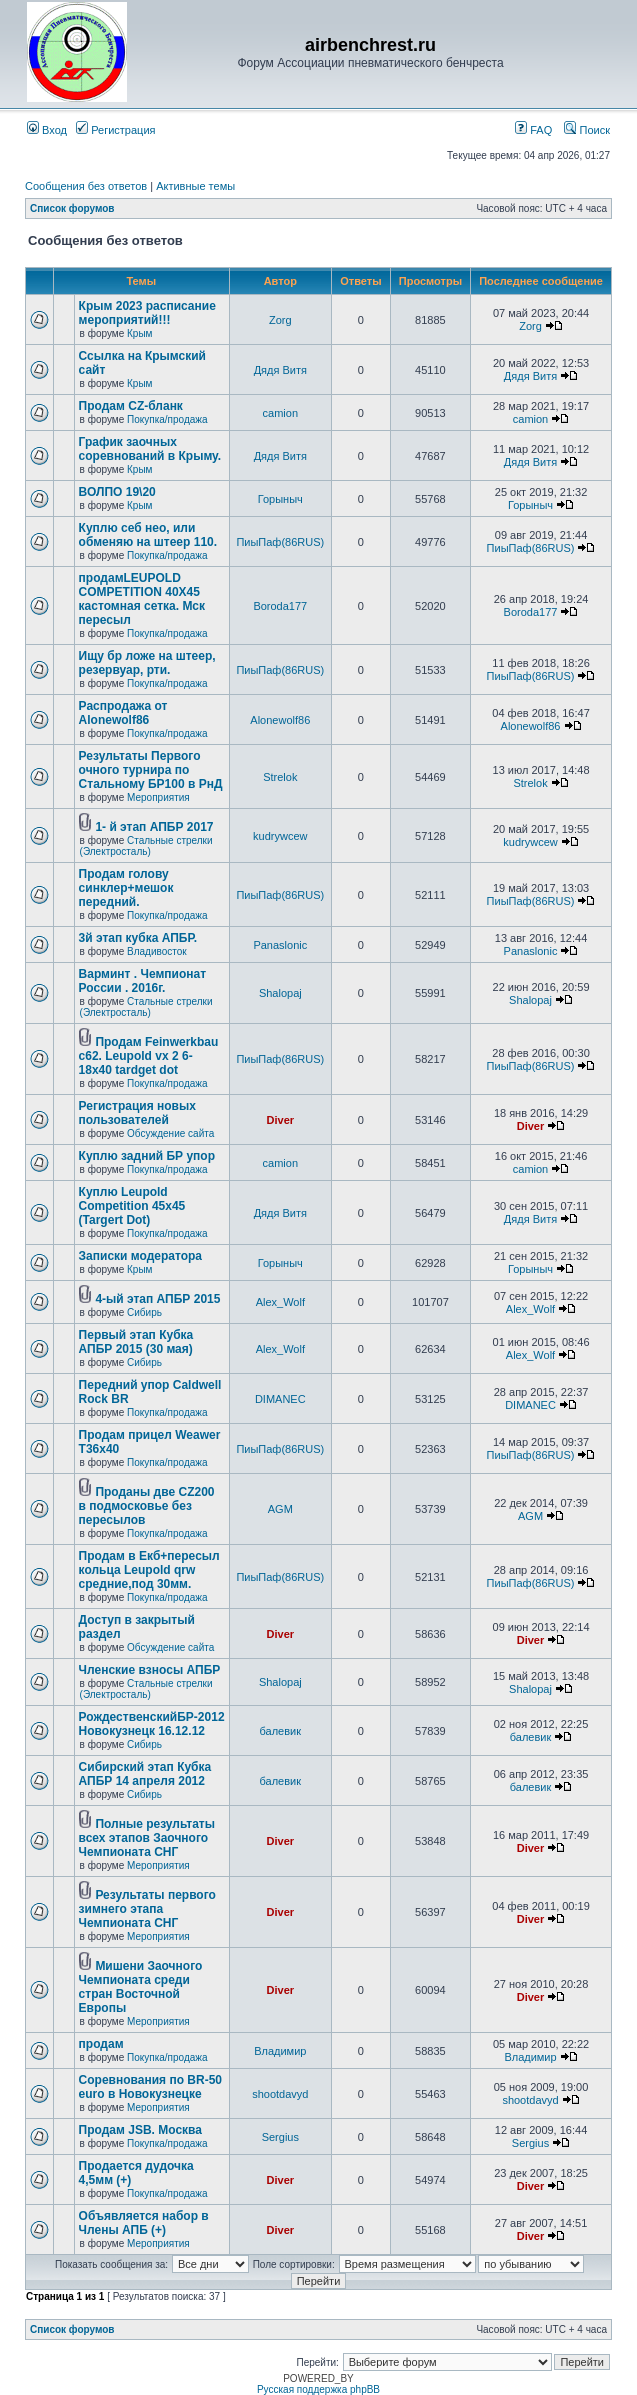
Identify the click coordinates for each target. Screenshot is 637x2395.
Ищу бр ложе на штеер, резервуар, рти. (147, 663)
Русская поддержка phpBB (318, 2389)
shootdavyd (280, 2094)
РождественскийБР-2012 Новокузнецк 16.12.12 (152, 1724)
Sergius (280, 2137)
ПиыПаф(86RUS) (280, 542)
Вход (47, 130)
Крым (139, 333)
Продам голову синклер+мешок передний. (126, 888)
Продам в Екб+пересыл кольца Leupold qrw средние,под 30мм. (149, 1570)
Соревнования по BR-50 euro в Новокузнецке (150, 2087)
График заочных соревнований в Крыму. (150, 449)
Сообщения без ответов (86, 186)
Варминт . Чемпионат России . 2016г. (142, 981)
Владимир (280, 2051)
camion (280, 413)
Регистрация (115, 130)
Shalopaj (280, 993)
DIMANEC (280, 1399)
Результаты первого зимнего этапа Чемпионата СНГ (147, 1909)
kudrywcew (280, 836)
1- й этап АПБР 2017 (154, 827)
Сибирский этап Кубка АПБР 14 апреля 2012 (145, 1774)
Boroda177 (280, 606)
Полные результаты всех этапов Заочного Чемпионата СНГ (147, 1838)
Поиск (587, 130)
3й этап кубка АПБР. (138, 938)
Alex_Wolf (280, 1302)
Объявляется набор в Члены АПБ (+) (144, 2223)
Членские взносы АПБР (150, 1670)
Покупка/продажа (167, 419)
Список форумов (72, 208)
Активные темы (195, 186)
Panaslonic (280, 945)
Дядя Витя (280, 370)
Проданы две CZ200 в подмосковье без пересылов (147, 1506)
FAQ (533, 130)
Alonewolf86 (280, 720)
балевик (281, 1731)
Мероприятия (158, 797)
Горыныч (280, 499)
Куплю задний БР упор (147, 1156)
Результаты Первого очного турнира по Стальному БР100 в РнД (151, 770)
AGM (280, 1509)
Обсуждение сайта (170, 1133)
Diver (281, 1120)
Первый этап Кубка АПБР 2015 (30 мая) (136, 1342)
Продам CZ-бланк (131, 406)
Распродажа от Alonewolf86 (123, 713)
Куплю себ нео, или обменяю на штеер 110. (148, 535)
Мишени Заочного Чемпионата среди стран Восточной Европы (141, 1987)
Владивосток (157, 951)
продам (101, 2044)
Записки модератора (140, 1256)
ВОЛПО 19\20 (117, 492)
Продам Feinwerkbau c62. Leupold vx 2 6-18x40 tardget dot (149, 1056)
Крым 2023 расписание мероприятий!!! (147, 313)
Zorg (280, 320)
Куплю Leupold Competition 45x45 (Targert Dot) (132, 1206)
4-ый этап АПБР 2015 (157, 1299)
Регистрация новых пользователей (137, 1113)
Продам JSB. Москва (140, 2130)
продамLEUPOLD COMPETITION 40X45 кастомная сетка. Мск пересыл (142, 599)
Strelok (280, 777)
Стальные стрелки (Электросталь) (146, 846)
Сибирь (144, 1312)
